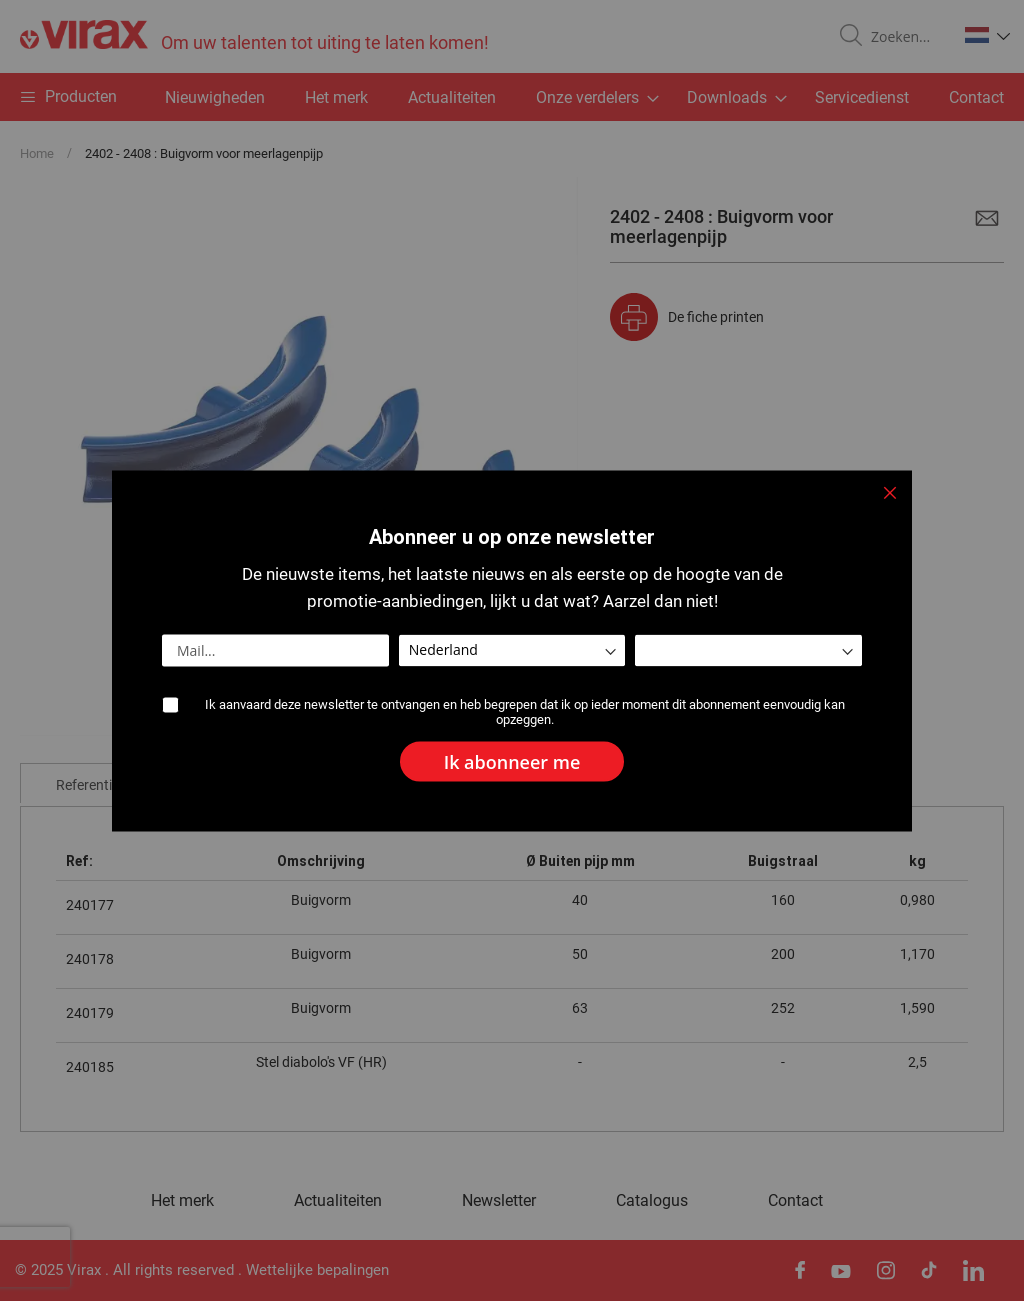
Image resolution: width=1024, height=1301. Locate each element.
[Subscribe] (512, 761)
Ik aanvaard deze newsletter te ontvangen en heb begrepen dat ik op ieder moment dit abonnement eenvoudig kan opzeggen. (525, 711)
